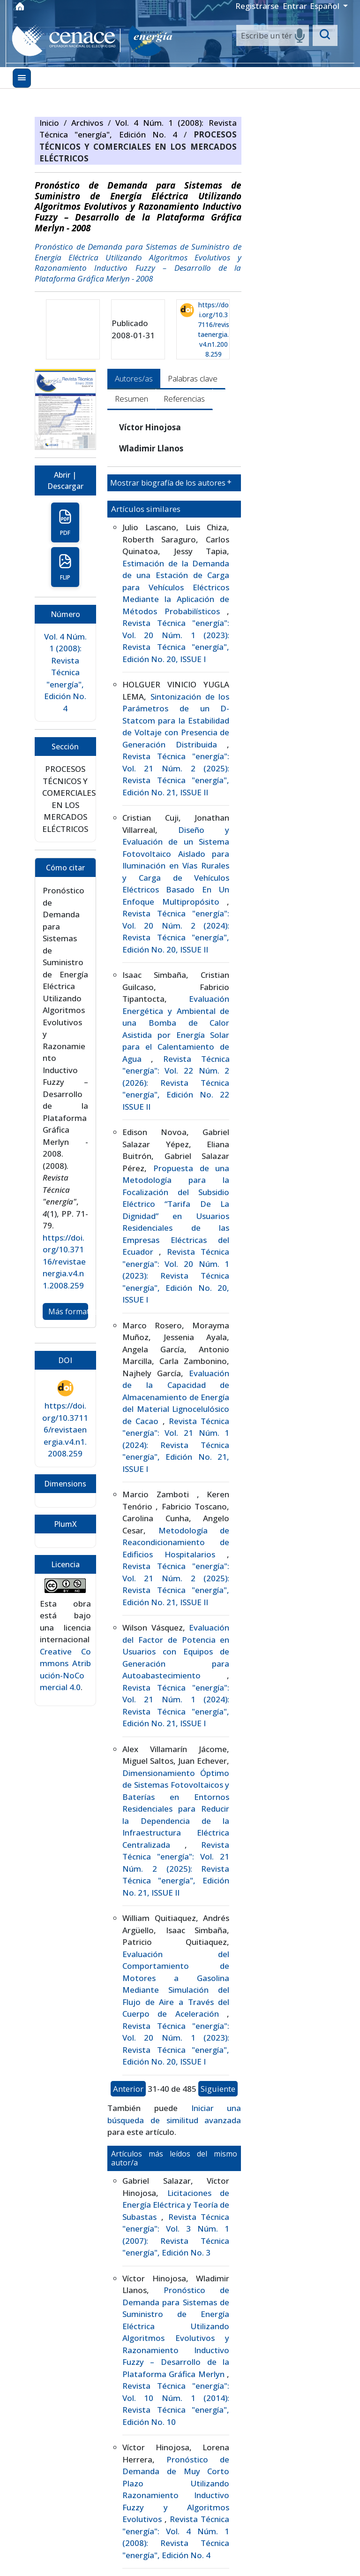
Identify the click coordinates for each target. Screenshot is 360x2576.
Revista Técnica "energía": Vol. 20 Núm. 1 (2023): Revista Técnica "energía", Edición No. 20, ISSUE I (176, 1275)
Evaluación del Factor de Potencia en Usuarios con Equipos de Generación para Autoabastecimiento (176, 1651)
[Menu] (22, 78)
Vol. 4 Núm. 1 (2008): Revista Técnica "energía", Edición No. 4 (65, 672)
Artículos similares (145, 508)
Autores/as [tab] (134, 378)
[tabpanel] (174, 1494)
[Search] (272, 35)
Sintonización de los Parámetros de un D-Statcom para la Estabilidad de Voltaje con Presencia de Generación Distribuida (176, 720)
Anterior (128, 2088)
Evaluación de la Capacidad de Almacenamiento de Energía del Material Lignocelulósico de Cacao (176, 1397)
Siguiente (218, 2088)
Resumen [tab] (131, 398)
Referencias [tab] (184, 398)
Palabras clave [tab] (193, 378)
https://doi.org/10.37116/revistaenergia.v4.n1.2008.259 (213, 329)
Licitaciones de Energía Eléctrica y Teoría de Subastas (176, 2204)
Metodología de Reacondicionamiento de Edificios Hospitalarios (176, 1542)
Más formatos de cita (68, 1311)
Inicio (51, 122)
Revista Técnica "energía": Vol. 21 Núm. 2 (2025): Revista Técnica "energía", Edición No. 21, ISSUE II (176, 1868)
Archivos (89, 122)
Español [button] (325, 5)
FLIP (65, 567)
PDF (65, 523)
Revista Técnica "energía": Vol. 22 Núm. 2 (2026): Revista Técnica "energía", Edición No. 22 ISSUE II (176, 1082)
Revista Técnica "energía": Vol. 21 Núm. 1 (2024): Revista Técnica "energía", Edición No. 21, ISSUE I (176, 1445)
